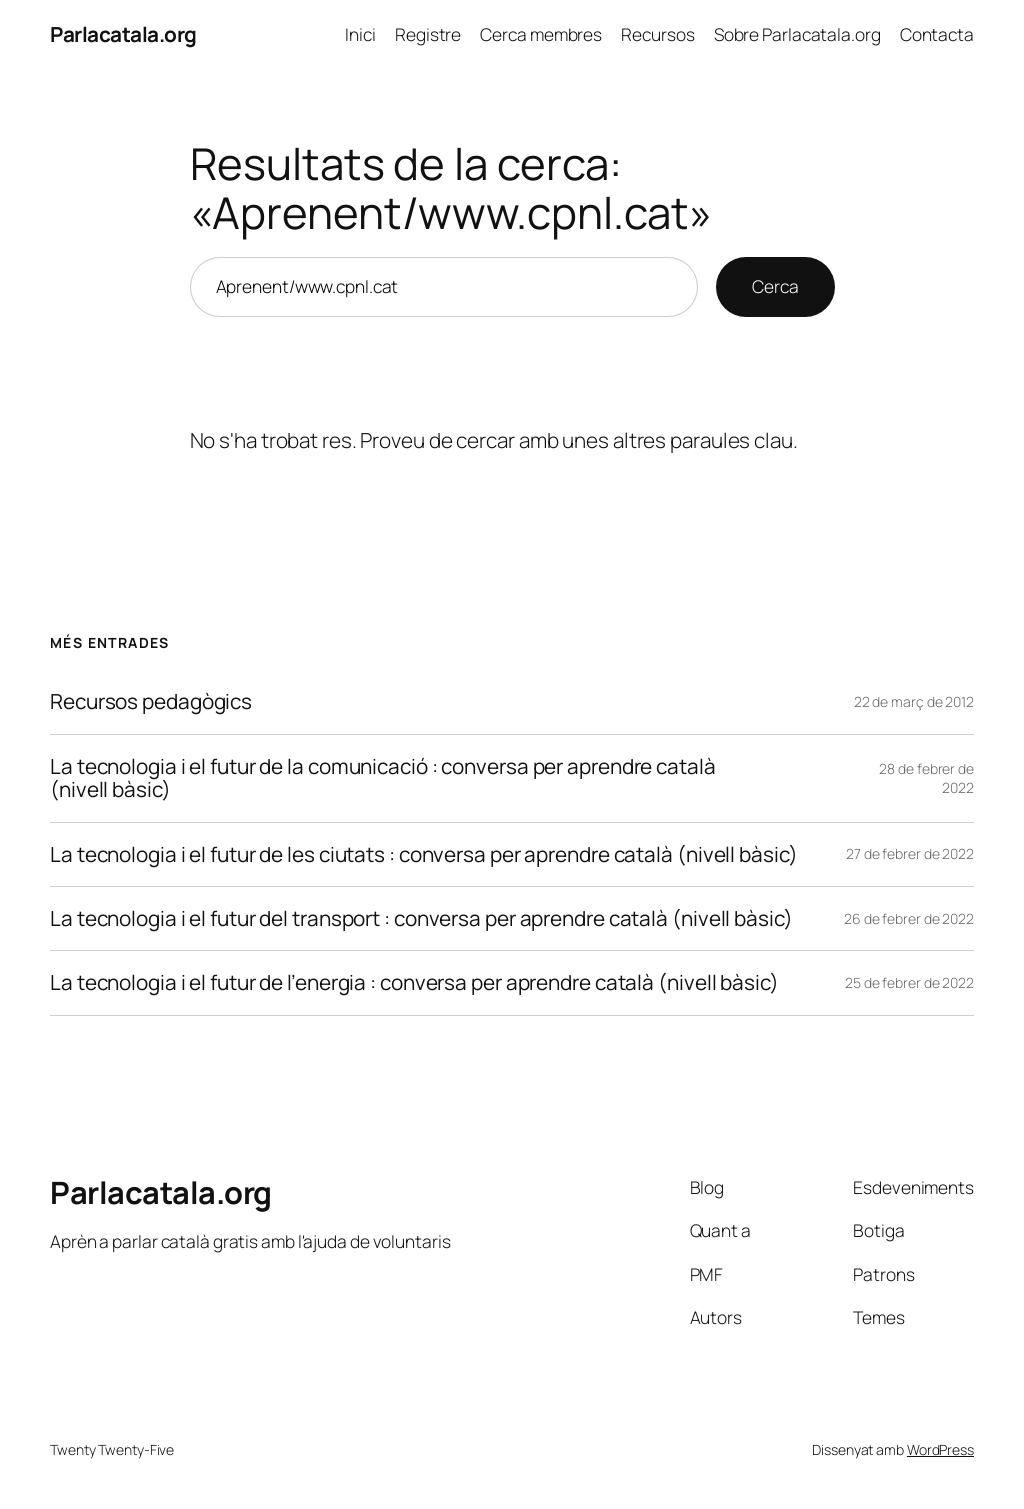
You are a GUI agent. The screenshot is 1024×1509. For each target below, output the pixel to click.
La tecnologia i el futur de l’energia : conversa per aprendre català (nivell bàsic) (414, 982)
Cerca (775, 286)
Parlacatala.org (123, 34)
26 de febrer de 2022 (909, 918)
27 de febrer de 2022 (910, 853)
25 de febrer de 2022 (909, 982)
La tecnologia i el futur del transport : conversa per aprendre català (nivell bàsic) (421, 918)
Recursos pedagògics (151, 701)
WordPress (940, 1449)
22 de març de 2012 (914, 701)
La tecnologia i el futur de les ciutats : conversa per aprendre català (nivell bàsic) (424, 854)
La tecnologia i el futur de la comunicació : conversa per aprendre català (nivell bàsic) (383, 778)
